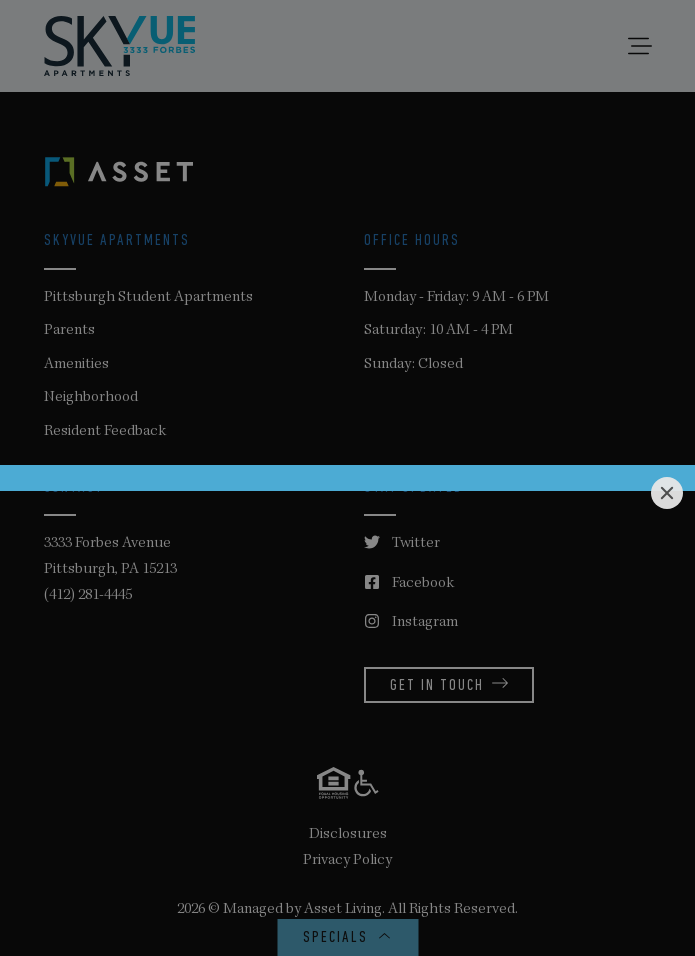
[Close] (667, 493)
